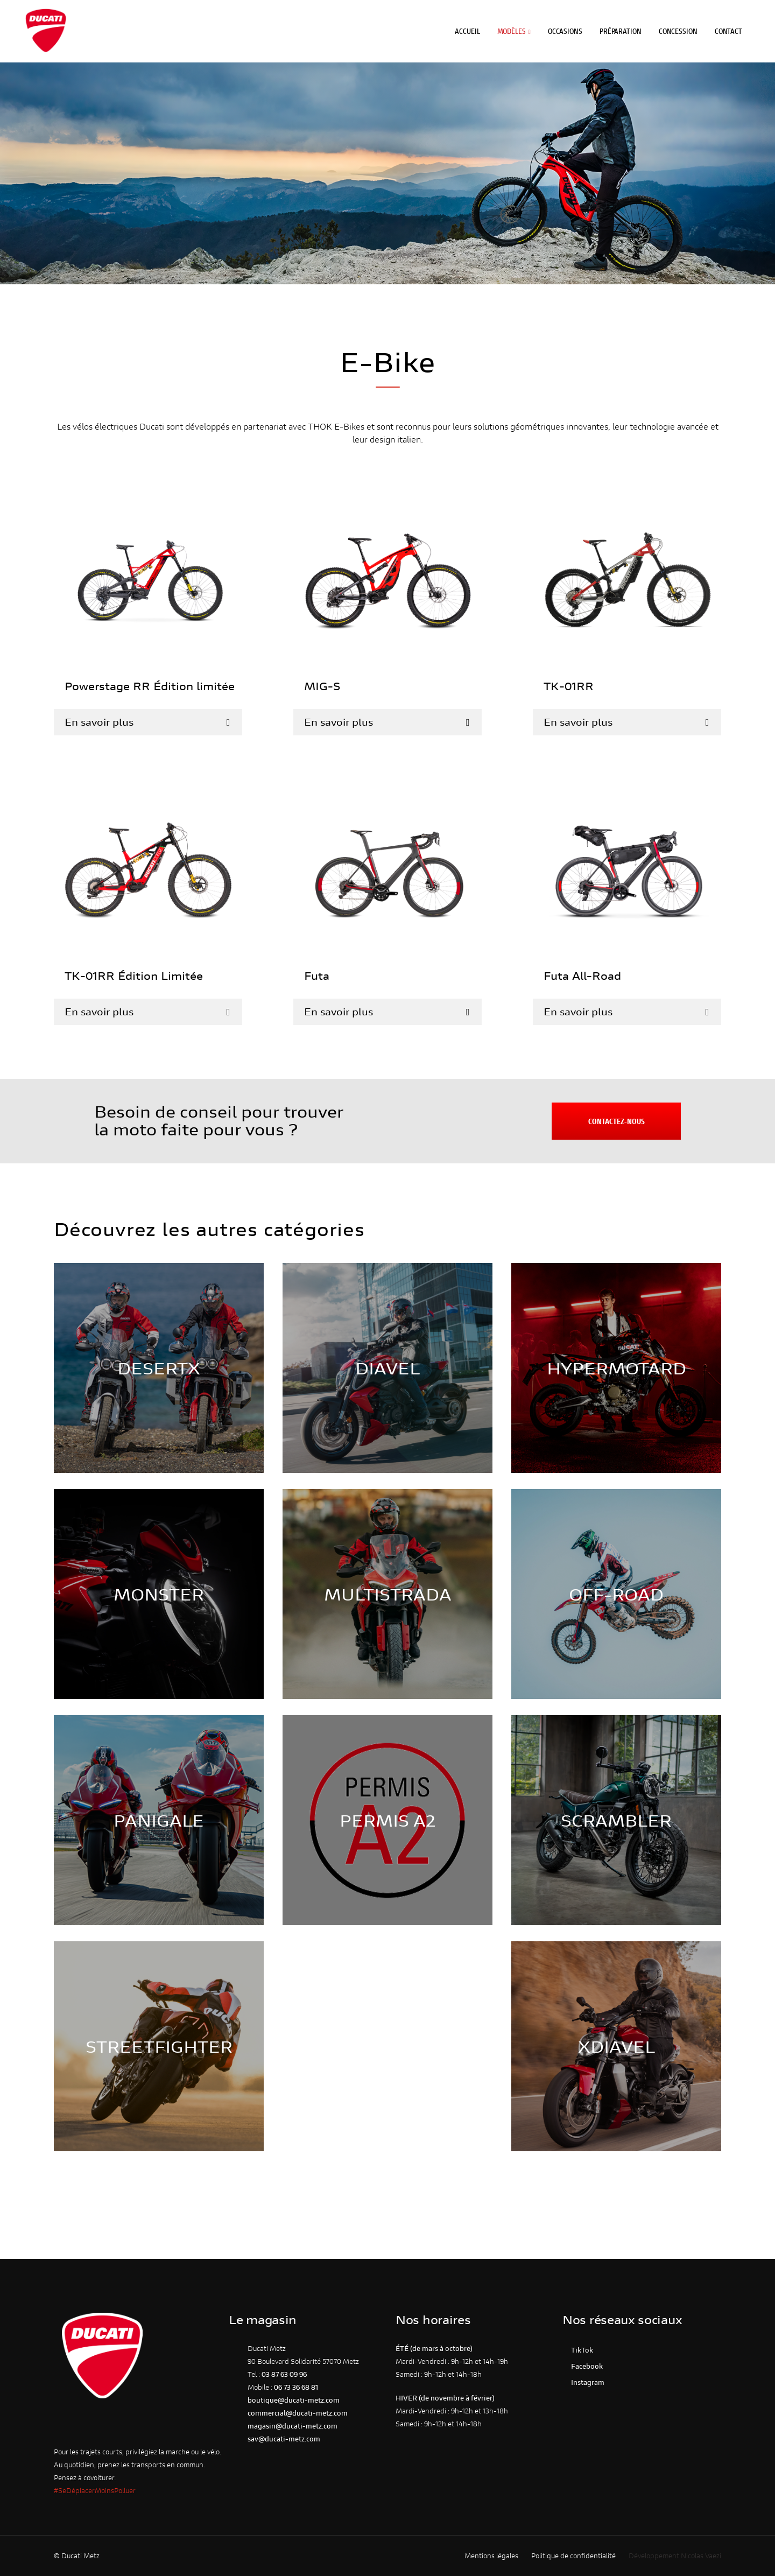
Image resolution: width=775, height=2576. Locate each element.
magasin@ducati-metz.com (292, 2426)
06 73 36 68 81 (296, 2387)
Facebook (585, 2366)
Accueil (472, 27)
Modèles (516, 27)
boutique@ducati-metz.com (294, 2400)
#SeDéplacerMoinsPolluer (95, 2490)
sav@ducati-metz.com (284, 2439)
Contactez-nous (616, 1121)
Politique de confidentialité (573, 2555)
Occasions (570, 27)
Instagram (586, 2382)
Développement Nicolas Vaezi (675, 2555)
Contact (734, 27)
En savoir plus (99, 721)
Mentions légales (491, 2555)
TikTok (580, 2350)
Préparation (626, 27)
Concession (683, 27)
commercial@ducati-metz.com (298, 2413)
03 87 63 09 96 (284, 2374)
